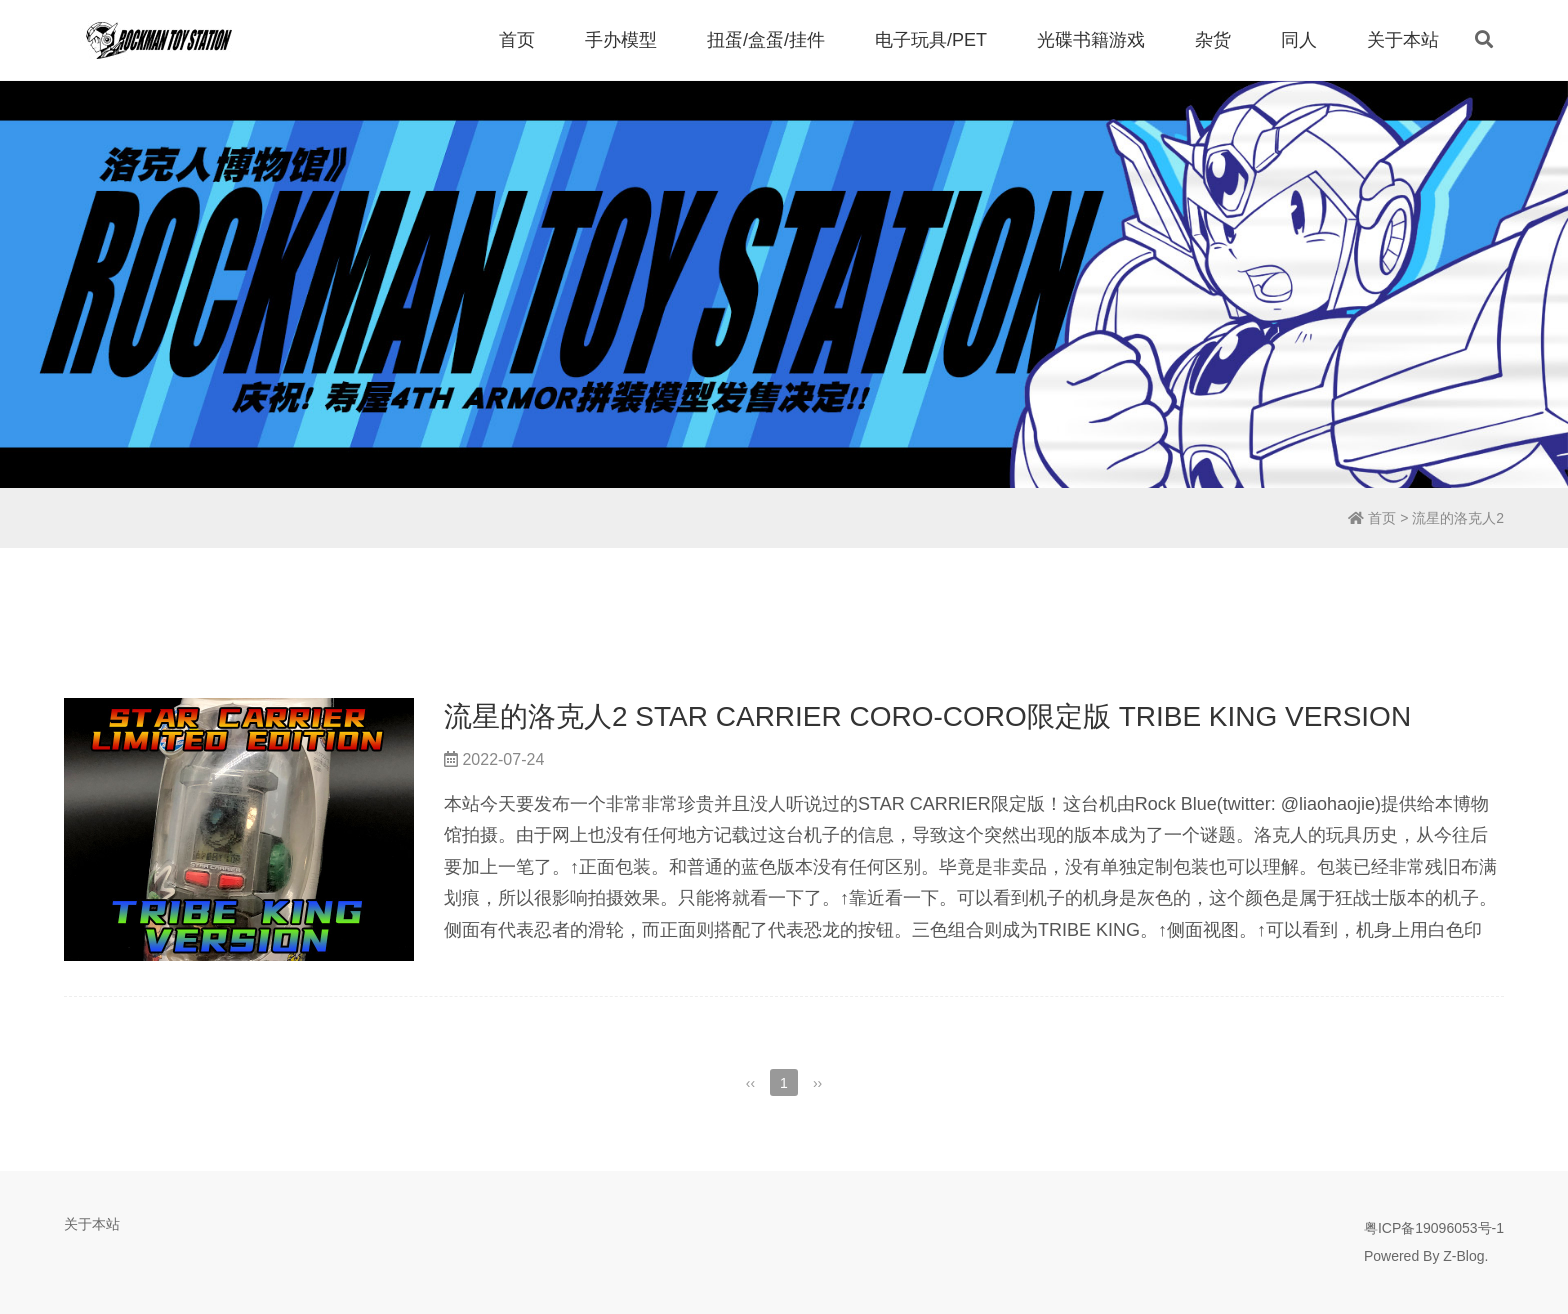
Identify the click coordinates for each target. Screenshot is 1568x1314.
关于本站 (1403, 40)
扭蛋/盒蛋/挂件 (766, 40)
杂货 (1213, 40)
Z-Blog (1463, 1256)
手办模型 (621, 40)
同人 (1299, 40)
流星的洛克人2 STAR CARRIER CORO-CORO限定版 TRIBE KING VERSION (927, 716)
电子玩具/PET (931, 40)
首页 (517, 40)
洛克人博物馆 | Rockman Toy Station (159, 40)
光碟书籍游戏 (1091, 40)
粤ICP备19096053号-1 (1434, 1228)
